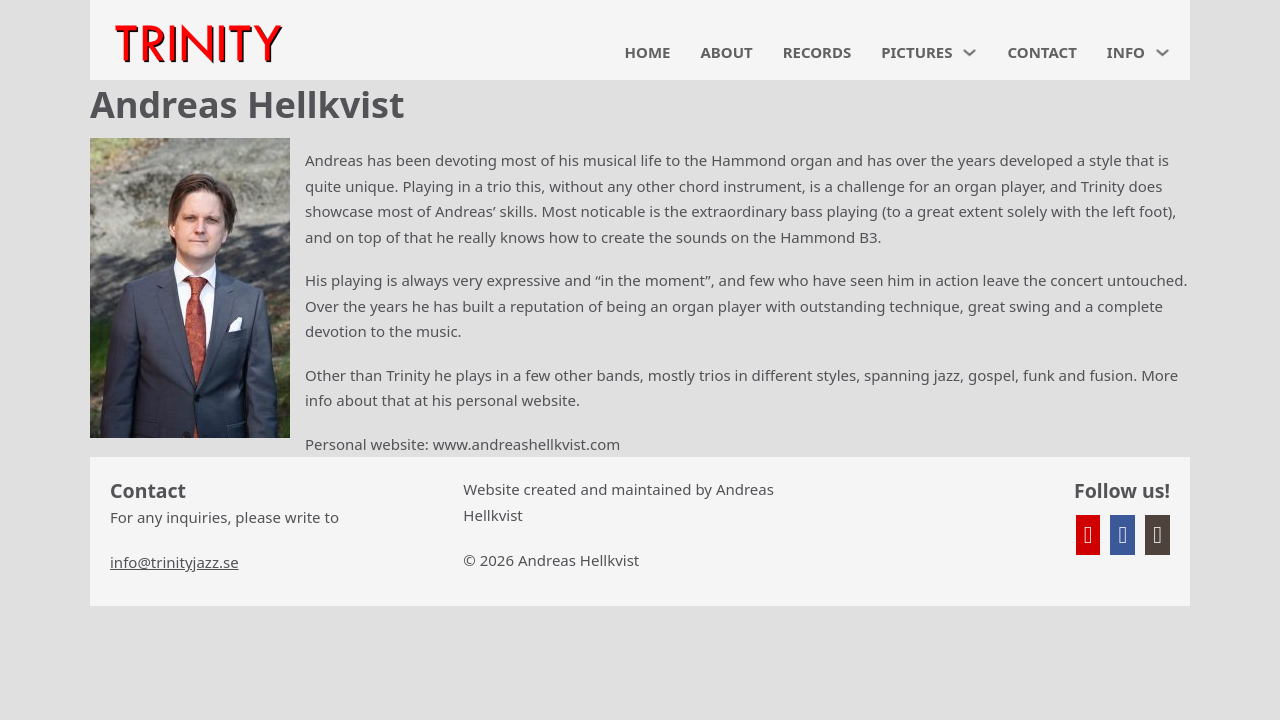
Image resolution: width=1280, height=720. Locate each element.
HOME (648, 52)
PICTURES (916, 52)
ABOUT (726, 52)
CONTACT (1041, 52)
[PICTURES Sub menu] (969, 52)
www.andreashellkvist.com (527, 444)
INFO (1126, 52)
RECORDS (817, 52)
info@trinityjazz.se (174, 562)
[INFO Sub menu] (1162, 52)
